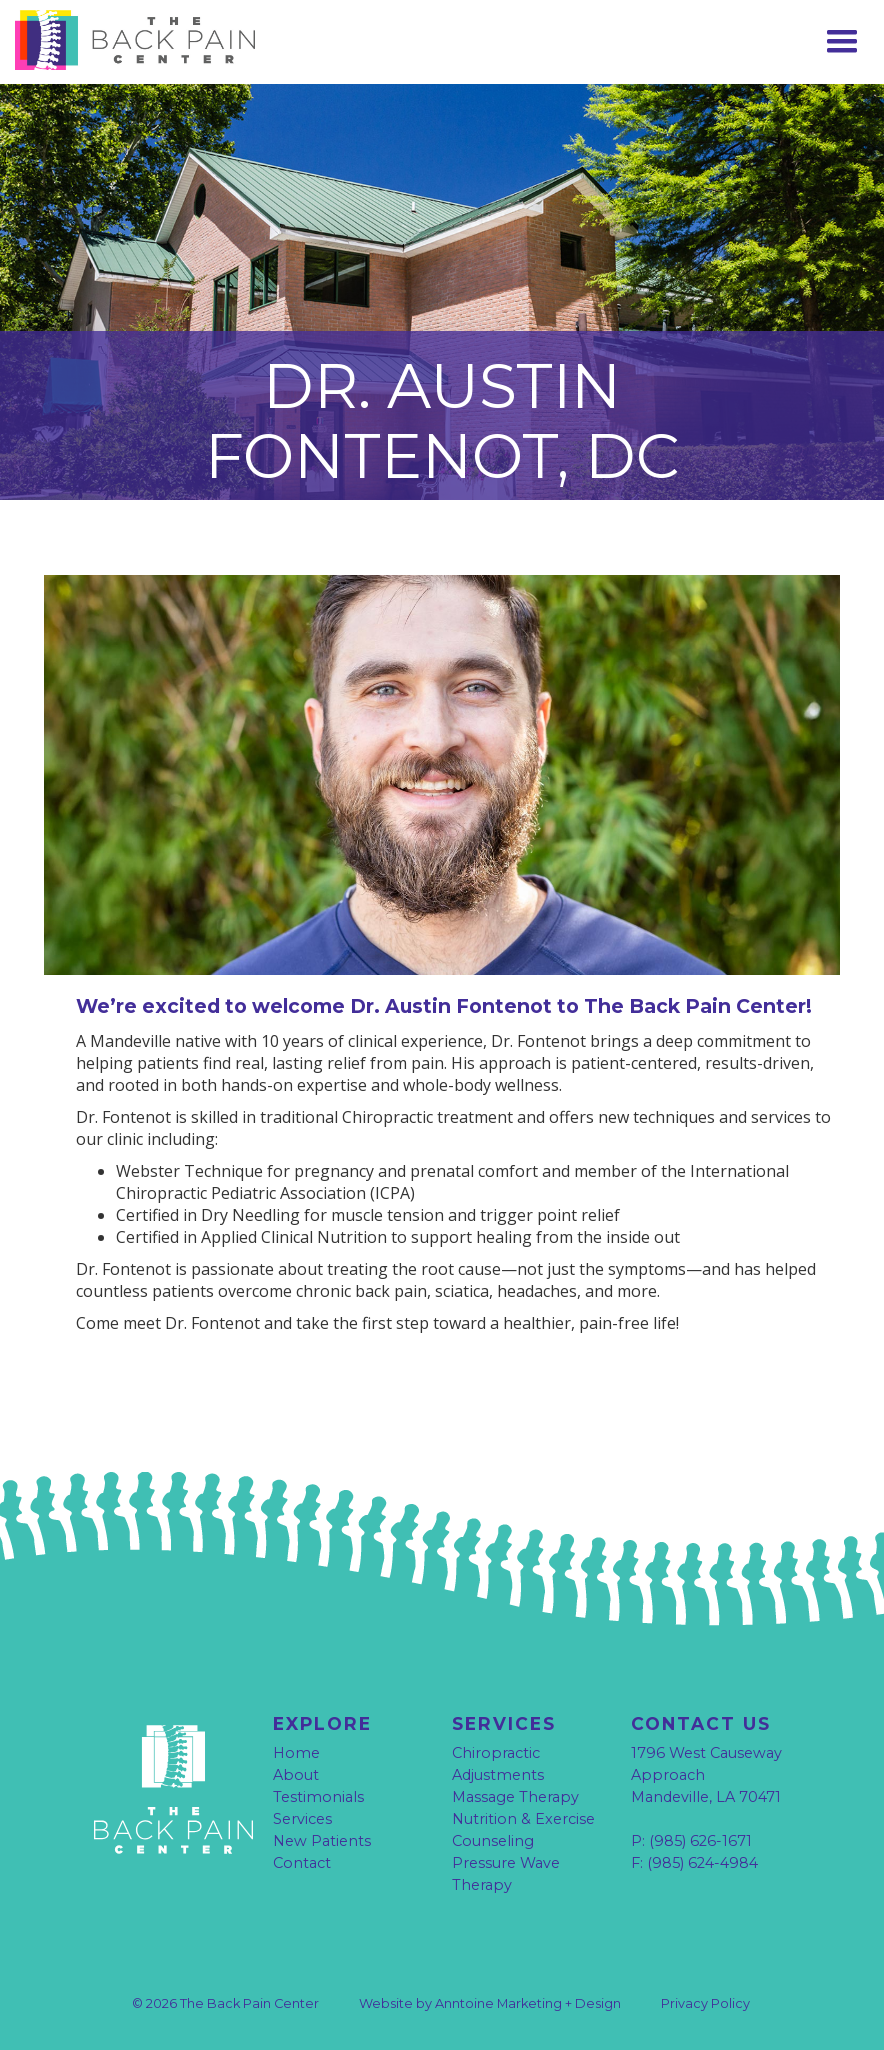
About (296, 1775)
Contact (302, 1863)
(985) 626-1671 (700, 1841)
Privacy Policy (705, 2003)
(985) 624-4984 (702, 1863)
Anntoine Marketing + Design (528, 2003)
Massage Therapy (515, 1797)
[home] (165, 40)
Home (296, 1753)
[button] (842, 42)
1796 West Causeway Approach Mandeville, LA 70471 (706, 1775)
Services (302, 1819)
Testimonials (318, 1797)
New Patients (322, 1841)
